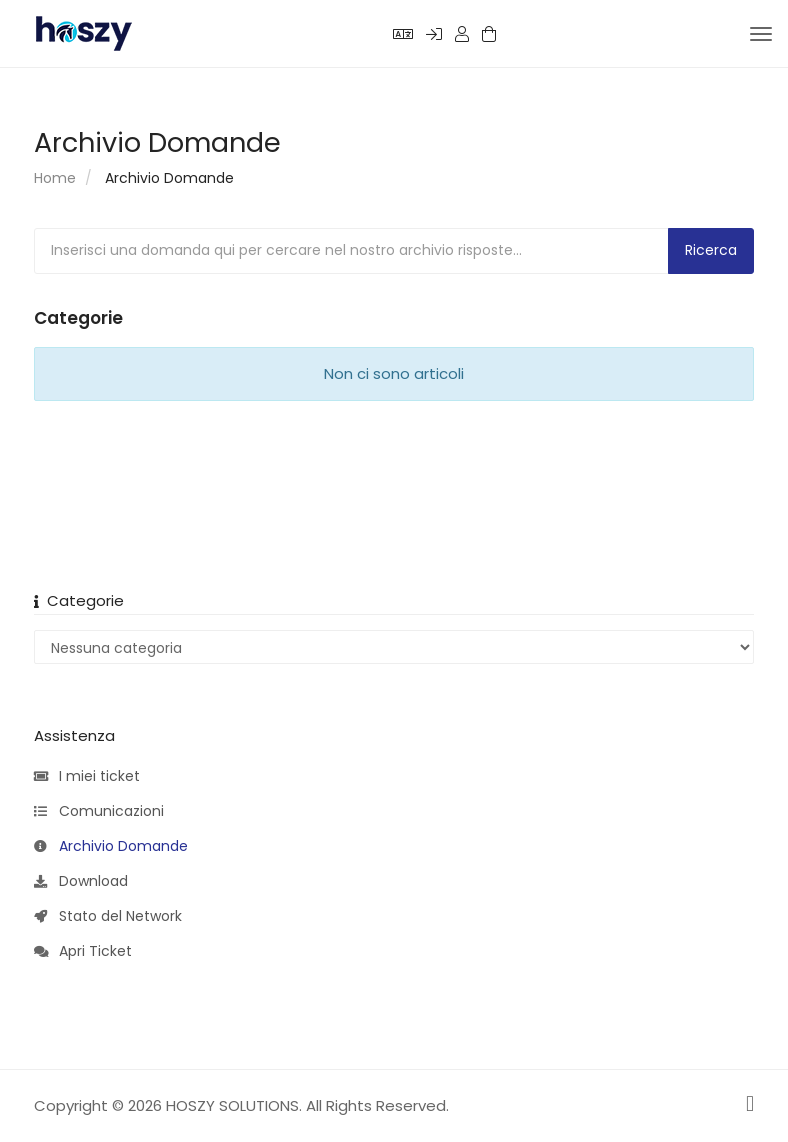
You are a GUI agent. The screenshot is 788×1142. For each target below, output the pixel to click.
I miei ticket (87, 777)
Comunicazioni (99, 812)
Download (81, 882)
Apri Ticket (83, 952)
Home (55, 178)
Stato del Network (108, 917)
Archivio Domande (111, 847)
